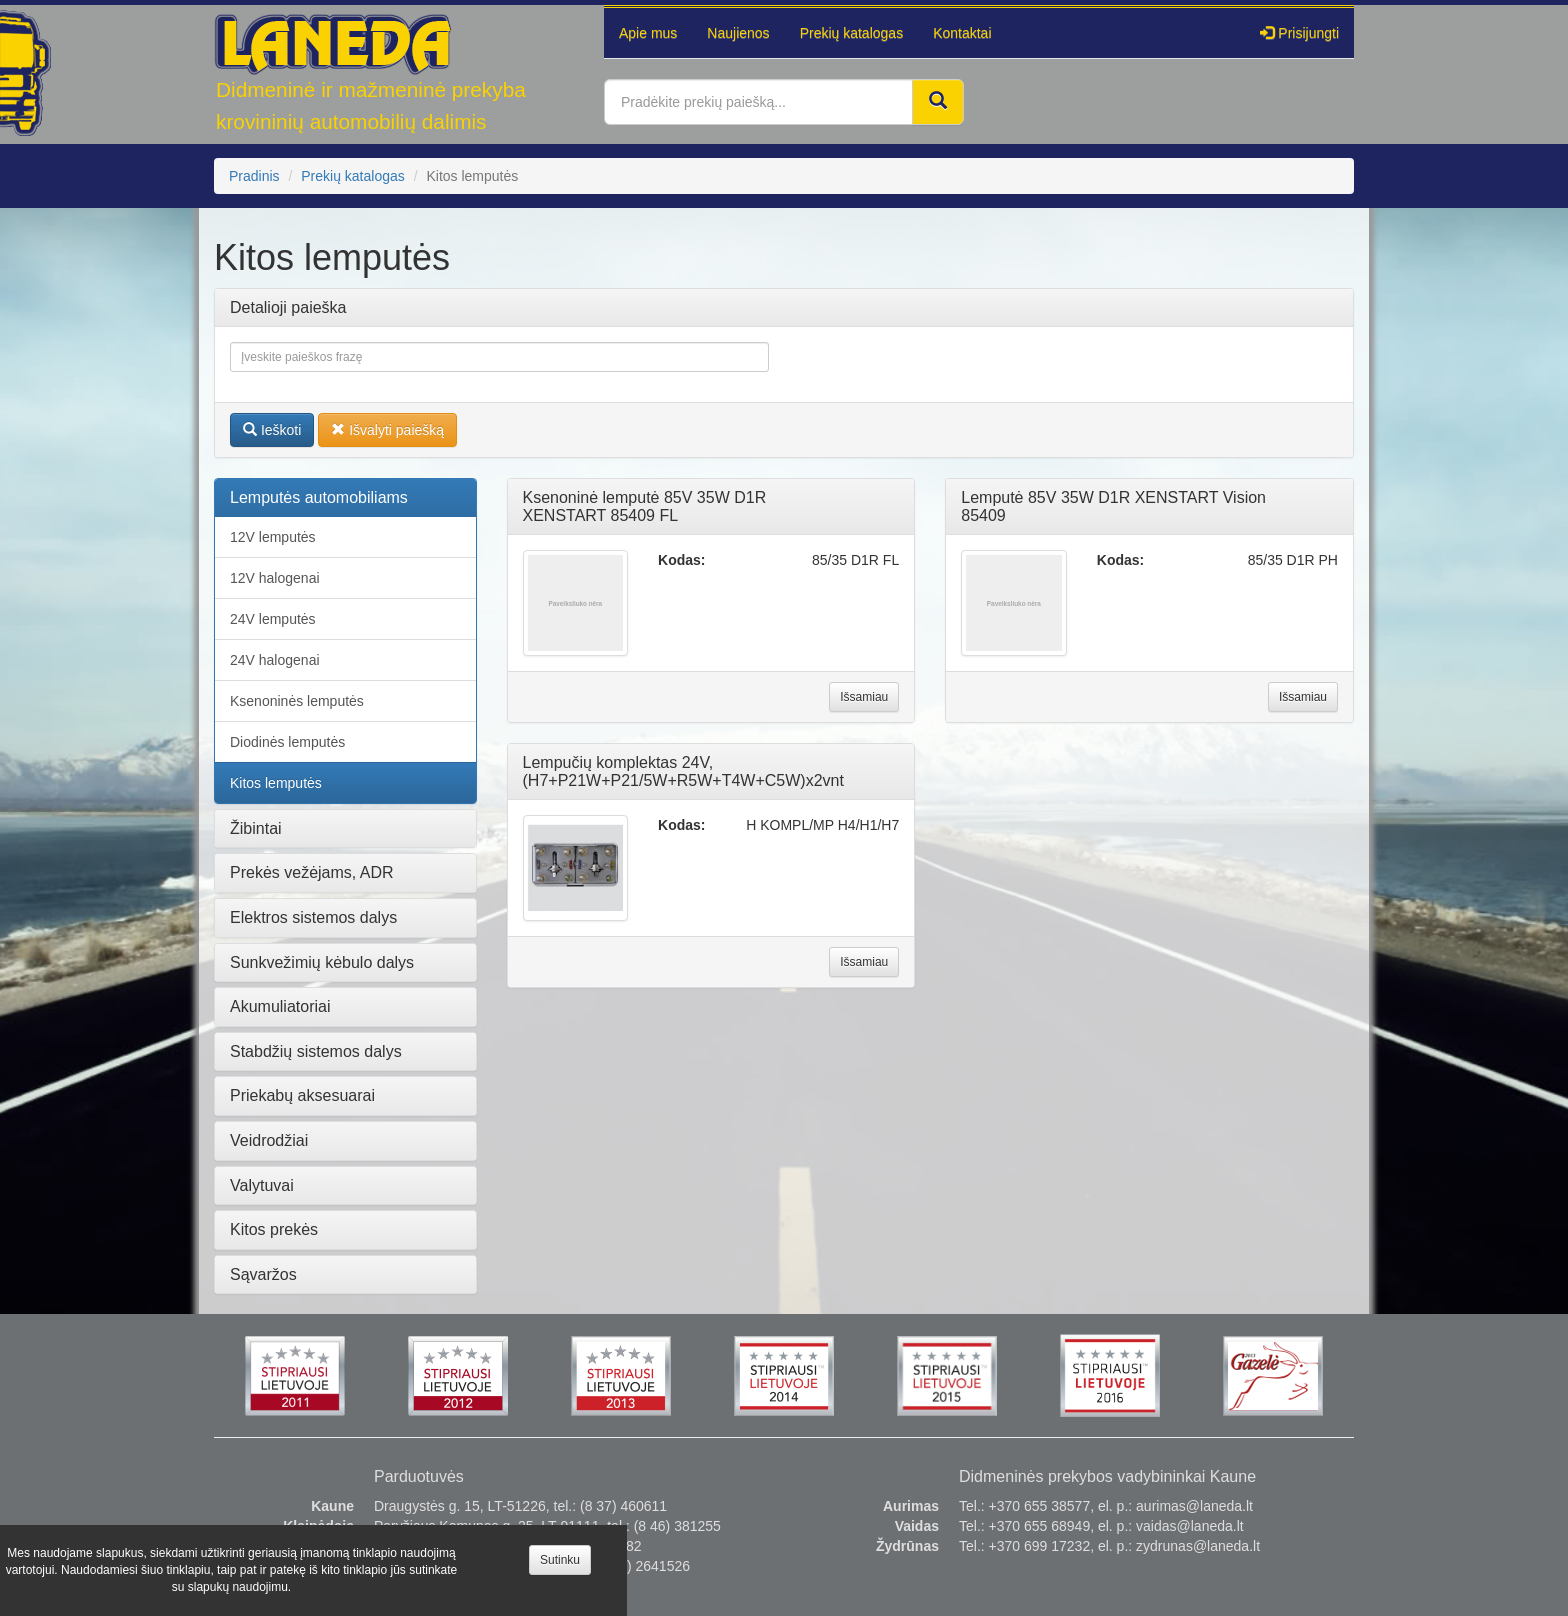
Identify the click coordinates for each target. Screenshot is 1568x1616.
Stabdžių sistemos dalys (316, 1051)
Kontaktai (962, 33)
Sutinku (560, 1560)
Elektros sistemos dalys (313, 917)
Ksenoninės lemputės (297, 701)
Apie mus (648, 33)
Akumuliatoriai (280, 1006)
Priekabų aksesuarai (302, 1095)
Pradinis (254, 176)
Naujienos (738, 33)
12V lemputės (273, 537)
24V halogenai (275, 660)
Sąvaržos (263, 1274)
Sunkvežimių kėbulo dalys (322, 962)
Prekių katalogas (852, 33)
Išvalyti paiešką (387, 430)
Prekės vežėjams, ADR (312, 872)
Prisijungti (1299, 33)
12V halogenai (275, 578)
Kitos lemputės (276, 783)
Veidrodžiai (269, 1140)
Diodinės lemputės (287, 742)
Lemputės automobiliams (319, 497)
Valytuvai (262, 1185)
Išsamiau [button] (864, 697)
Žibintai (256, 828)
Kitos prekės (274, 1229)
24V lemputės (273, 619)
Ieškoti (272, 430)
